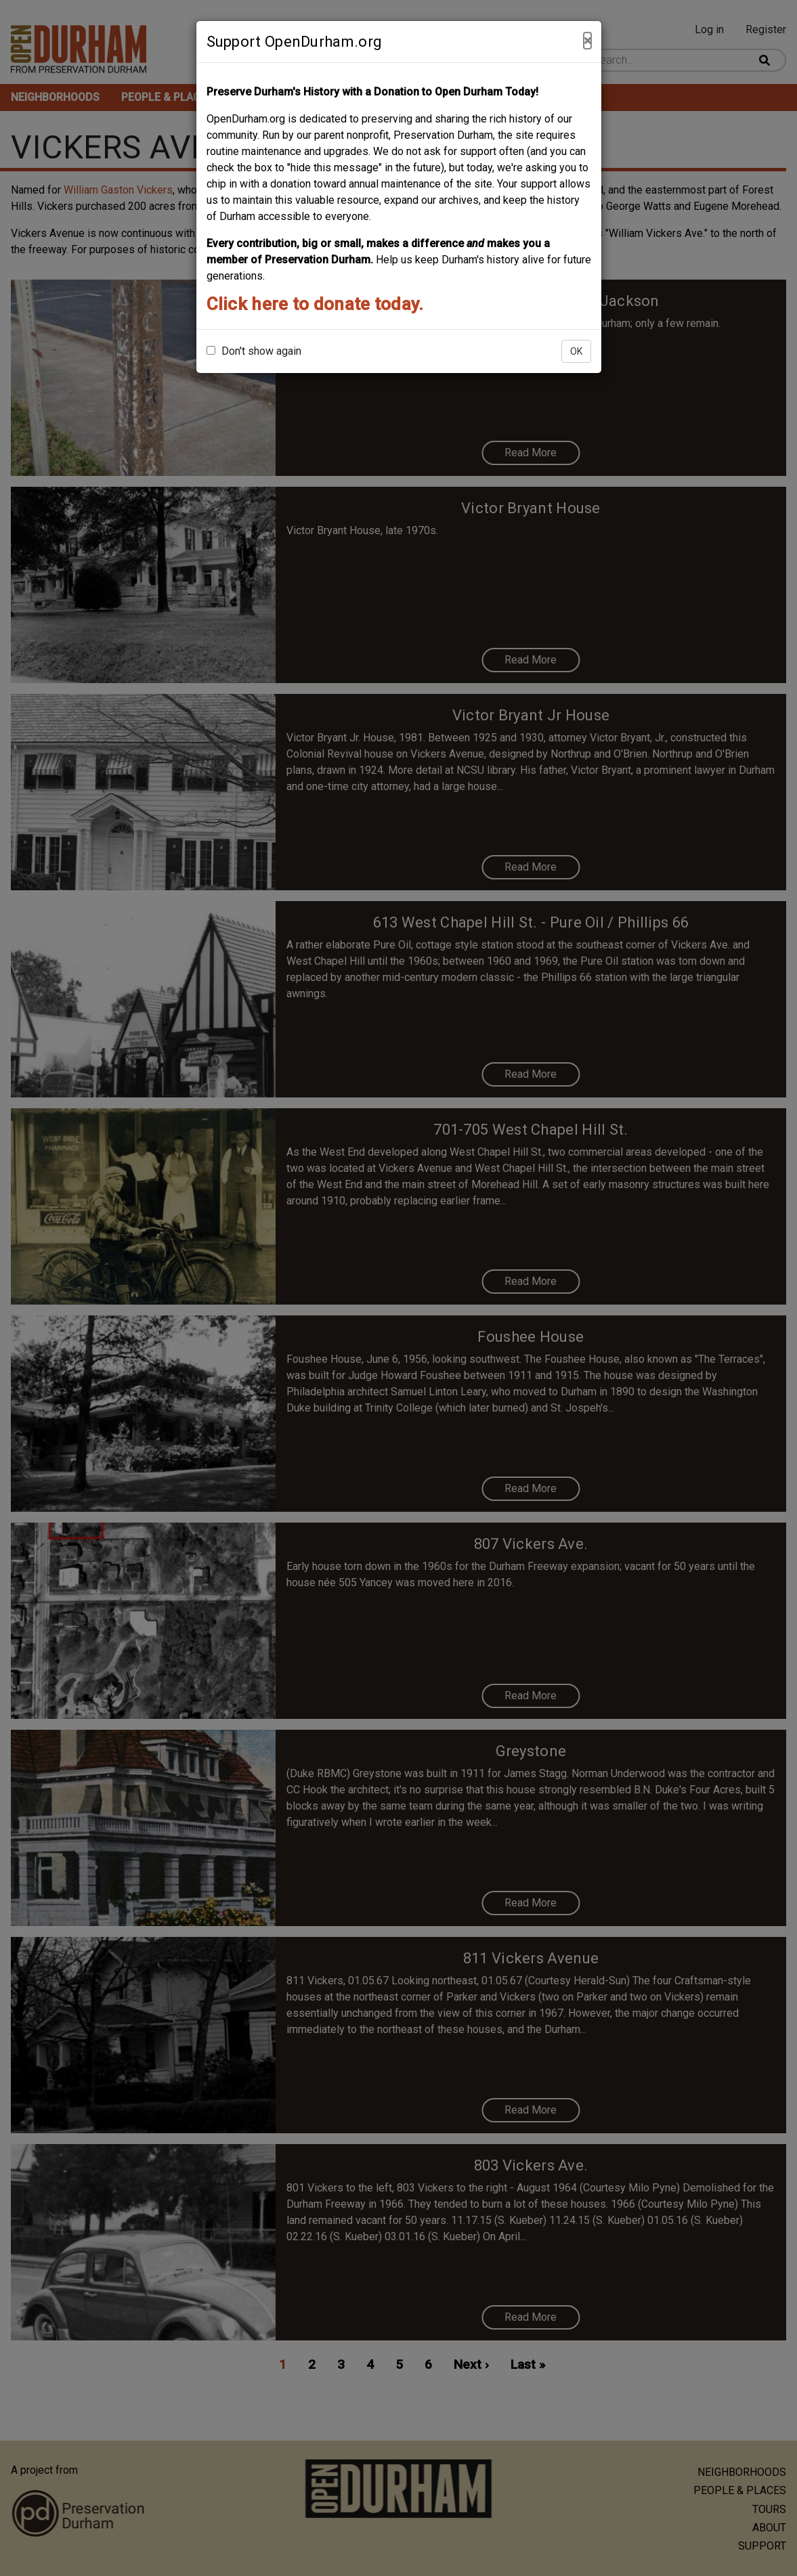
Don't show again (254, 351)
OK (576, 351)
